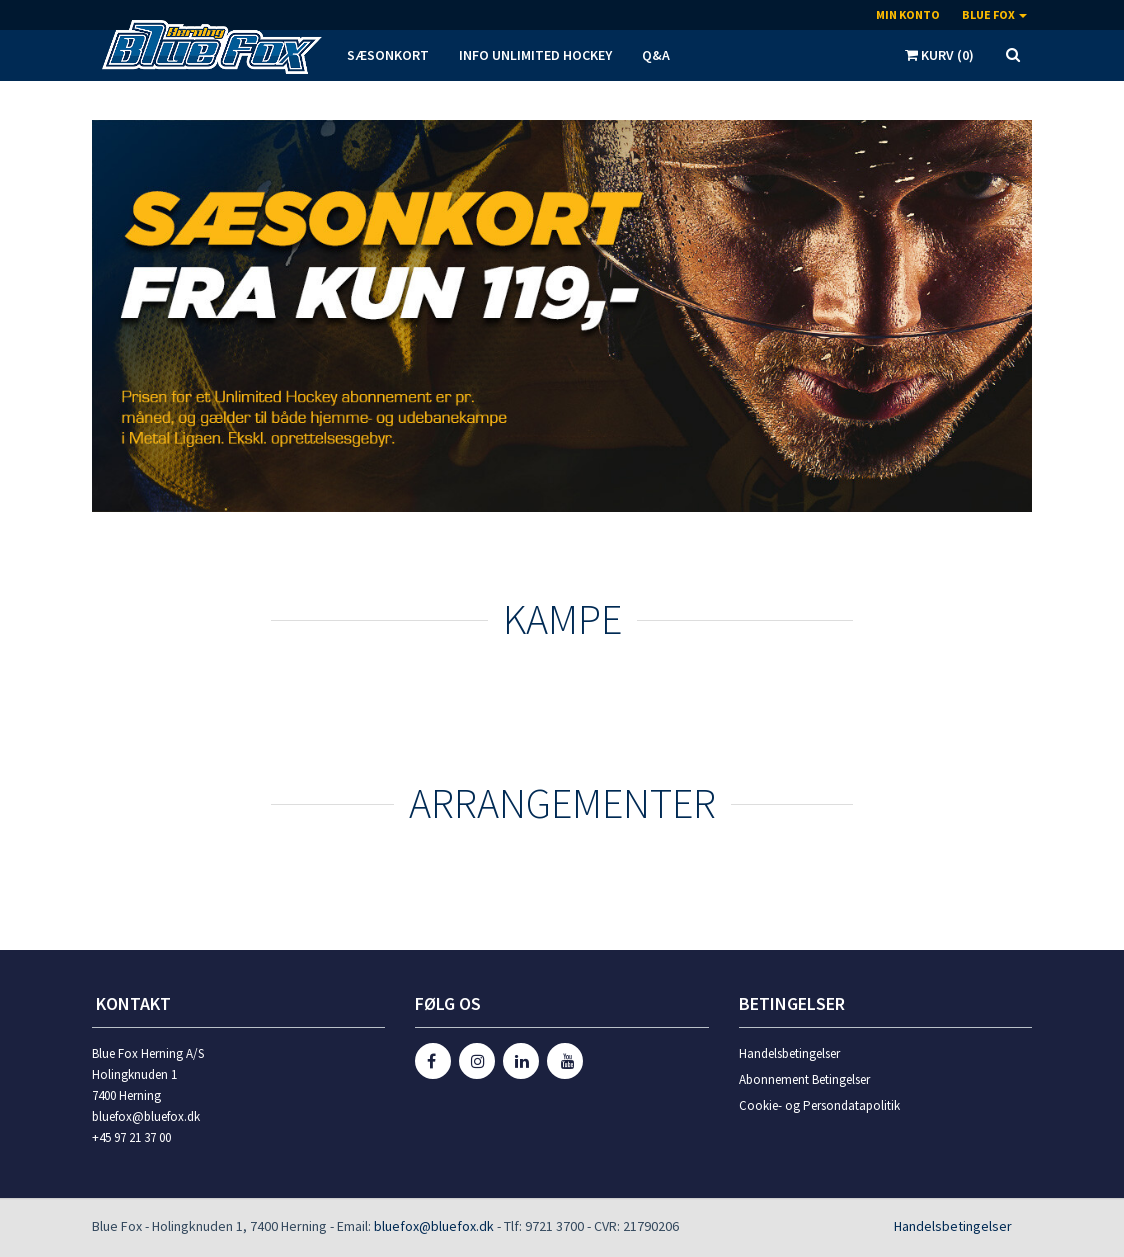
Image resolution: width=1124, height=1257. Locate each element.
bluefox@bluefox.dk (434, 1226)
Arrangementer (562, 803)
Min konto (908, 14)
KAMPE (562, 619)
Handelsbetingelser (789, 1053)
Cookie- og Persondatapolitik (819, 1105)
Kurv (939, 55)
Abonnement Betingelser (804, 1079)
